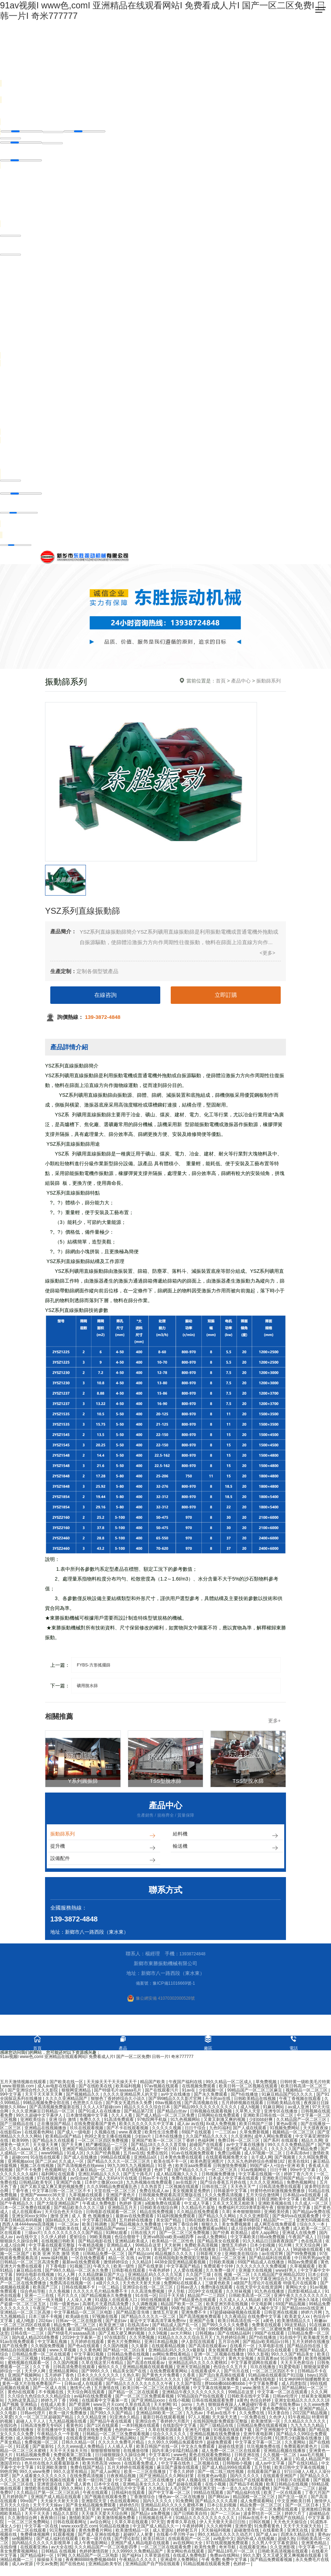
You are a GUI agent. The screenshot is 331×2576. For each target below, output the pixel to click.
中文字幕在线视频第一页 (216, 2390)
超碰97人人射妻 (138, 2537)
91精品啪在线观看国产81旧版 (276, 2378)
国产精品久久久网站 (217, 2218)
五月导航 (263, 2470)
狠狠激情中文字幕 (294, 2210)
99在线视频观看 (156, 2302)
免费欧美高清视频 (201, 2248)
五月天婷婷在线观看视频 (130, 2470)
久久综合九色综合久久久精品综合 (40, 2398)
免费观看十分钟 (219, 2269)
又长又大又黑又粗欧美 (234, 2206)
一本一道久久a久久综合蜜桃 (244, 2491)
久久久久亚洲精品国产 (66, 2101)
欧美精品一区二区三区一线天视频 (32, 2302)
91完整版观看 (63, 2533)
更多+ (274, 1721)
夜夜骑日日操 (54, 2520)
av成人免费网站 (212, 2239)
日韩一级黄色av (65, 2306)
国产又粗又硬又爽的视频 (122, 2336)
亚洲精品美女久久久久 (144, 2486)
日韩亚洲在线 (247, 2457)
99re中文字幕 (303, 2172)
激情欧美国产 (82, 2520)
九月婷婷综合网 (231, 2340)
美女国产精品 (169, 2222)
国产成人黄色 (79, 2486)
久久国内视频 (116, 2348)
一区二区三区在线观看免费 (166, 2549)
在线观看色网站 (39, 2134)
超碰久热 (286, 2541)
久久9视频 (158, 2336)
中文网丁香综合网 (181, 2227)
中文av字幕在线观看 (178, 2461)
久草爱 (6, 2419)
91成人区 (75, 2155)
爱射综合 (78, 2239)
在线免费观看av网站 (209, 2231)
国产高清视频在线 (201, 2105)
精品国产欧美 (153, 2084)
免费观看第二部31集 (73, 2457)
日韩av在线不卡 (253, 2520)
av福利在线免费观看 (93, 2398)
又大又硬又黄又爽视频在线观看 (292, 2558)
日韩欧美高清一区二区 (250, 2298)
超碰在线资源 (231, 2449)
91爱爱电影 (290, 2369)
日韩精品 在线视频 (59, 2554)
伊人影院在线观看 (198, 2344)
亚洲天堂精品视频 (193, 2369)
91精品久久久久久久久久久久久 (206, 2520)
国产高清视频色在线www (81, 2168)
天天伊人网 (35, 2373)
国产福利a (132, 2558)
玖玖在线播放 (263, 2369)
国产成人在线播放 (81, 2160)
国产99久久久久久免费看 (226, 2327)
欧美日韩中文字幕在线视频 (300, 2470)
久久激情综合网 (23, 2520)
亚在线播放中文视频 (56, 2432)
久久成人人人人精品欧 (240, 2302)
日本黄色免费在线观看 (181, 2160)
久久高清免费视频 (148, 2294)
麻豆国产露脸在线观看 (178, 2470)
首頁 (221, 681)
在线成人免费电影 (190, 2558)
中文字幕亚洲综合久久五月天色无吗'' (286, 2281)
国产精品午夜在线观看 (111, 2424)
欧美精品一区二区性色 (173, 2243)
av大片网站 (181, 2336)
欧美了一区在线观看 (283, 2495)
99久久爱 (251, 2558)
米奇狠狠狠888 (247, 2214)
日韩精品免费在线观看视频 (262, 2428)
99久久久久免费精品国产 (292, 2147)
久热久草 (131, 2378)
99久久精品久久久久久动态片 (226, 2537)
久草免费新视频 (255, 2134)
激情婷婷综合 (116, 2264)
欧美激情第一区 (266, 2424)
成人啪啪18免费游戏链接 (40, 2440)
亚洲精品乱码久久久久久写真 (155, 2277)
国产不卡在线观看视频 (127, 2130)
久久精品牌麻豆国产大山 (101, 2277)
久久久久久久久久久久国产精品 (73, 2235)
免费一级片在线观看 (46, 2331)
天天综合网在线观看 (86, 2394)
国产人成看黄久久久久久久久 (39, 2478)
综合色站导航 (33, 2294)
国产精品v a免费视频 (151, 2516)
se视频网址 (23, 2541)
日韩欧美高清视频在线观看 (283, 2554)
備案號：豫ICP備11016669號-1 (165, 1985)
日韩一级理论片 (168, 2281)
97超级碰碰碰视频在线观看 (236, 2315)
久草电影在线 (271, 2348)
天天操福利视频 (216, 2533)
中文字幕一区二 (314, 2549)
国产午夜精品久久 (17, 2206)
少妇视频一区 (212, 2092)
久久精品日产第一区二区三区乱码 (48, 2495)
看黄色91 (75, 2428)
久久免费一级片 (221, 2273)
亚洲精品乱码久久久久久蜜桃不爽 (173, 2507)
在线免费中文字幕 (265, 2319)
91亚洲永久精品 (125, 2419)
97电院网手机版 (152, 2122)
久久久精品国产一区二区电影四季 (106, 2549)
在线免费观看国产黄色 (95, 2126)
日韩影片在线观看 (293, 2482)
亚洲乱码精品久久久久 (99, 2176)
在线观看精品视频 (169, 2348)
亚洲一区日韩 (165, 2151)
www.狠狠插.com (18, 2088)
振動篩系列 (104, 1836)
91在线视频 (93, 2281)
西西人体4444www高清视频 (28, 2227)
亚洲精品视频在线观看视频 (148, 2369)
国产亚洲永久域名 (302, 2302)
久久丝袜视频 (239, 2294)
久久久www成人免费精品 (81, 2449)
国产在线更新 (151, 2269)
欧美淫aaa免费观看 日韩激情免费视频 (211, 2168)
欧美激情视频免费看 (116, 2520)
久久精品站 (121, 2310)
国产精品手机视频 (246, 2486)
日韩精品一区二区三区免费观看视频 (116, 2436)
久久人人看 (122, 2118)
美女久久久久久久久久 (43, 2201)
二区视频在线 (207, 2466)
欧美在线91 (299, 2164)
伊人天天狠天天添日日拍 (223, 2524)
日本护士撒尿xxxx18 (104, 2185)
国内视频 (83, 2411)
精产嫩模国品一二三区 (107, 2147)
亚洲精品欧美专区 (105, 2566)
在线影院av (11, 2134)
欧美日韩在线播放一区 (160, 2411)
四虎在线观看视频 (238, 2201)
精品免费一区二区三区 (75, 2327)
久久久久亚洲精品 (267, 2185)
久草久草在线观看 (132, 2524)
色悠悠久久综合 (88, 2105)
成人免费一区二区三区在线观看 (231, 2453)
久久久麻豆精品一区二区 (91, 2172)
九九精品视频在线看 (68, 2424)
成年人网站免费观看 (273, 2139)
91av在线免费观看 (17, 2344)
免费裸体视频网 (35, 2537)
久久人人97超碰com (102, 2109)
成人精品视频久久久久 (177, 2176)
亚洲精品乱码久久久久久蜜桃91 (198, 2365)
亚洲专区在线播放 (281, 2113)
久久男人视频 (37, 2252)
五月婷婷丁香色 (60, 2378)
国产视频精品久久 (83, 2097)
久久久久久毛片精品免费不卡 (100, 2294)
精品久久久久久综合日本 (147, 2109)
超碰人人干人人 (31, 2424)
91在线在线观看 (45, 2160)
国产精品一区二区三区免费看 (212, 2382)
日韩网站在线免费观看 (219, 2118)
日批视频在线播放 (17, 2432)
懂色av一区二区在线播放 (182, 2499)
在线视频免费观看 (199, 2088)
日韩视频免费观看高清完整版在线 (171, 2197)
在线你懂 (9, 2549)
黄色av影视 (287, 2126)
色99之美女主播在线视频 (108, 2139)
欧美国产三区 (46, 2289)
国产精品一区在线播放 (195, 2252)
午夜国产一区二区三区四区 (58, 2310)
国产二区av (46, 2164)
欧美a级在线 (78, 2319)
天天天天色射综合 (297, 2365)
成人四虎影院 (294, 2386)
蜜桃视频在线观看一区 (29, 2365)
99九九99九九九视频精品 (131, 2168)
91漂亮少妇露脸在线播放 (299, 2440)
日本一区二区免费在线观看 (25, 2210)
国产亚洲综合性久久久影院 (33, 2092)
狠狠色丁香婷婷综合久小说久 (118, 2101)
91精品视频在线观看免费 (207, 2566)
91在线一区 (145, 2298)
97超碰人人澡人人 (273, 2252)
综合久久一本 (313, 2227)
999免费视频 (220, 2331)
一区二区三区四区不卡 (273, 2373)
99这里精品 (296, 2327)
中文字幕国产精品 (184, 2269)
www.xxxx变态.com (79, 2528)
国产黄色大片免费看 (161, 2378)
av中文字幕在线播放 (245, 2147)
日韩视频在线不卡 (156, 2520)
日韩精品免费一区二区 (104, 2256)
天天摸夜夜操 (316, 2130)
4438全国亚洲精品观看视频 (181, 2264)
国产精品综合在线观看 (270, 2352)
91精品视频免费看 (33, 2457)
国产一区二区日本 (302, 2507)
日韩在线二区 (215, 2189)
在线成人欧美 (54, 2407)
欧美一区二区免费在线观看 (273, 2512)
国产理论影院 (128, 2541)
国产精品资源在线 (203, 2310)
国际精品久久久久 (62, 2222)
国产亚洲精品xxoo (149, 2403)
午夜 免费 (210, 2562)
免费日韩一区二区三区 (239, 2143)
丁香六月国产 (317, 2495)
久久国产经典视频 (103, 2155)
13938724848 (192, 1956)
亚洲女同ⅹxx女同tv (30, 2218)
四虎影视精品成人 (305, 2294)
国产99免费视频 (301, 2256)
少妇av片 (143, 2139)
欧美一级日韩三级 (95, 2482)
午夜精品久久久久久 (138, 2562)
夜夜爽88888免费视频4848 (91, 2562)
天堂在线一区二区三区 (115, 2193)
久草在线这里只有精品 (102, 2365)
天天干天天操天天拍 (69, 2453)
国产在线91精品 (303, 2466)
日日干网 (279, 2172)
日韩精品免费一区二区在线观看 (42, 2357)
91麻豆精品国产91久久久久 (288, 2097)
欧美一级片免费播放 (68, 2415)
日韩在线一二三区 (27, 2336)
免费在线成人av (154, 2193)
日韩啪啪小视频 (237, 2466)
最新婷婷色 (13, 2331)
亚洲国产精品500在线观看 (87, 2151)
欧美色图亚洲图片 (207, 2164)
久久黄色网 (90, 2352)
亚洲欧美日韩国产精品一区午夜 (292, 2181)
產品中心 (241, 681)
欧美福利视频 (129, 2088)
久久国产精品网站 (120, 2440)
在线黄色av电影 (212, 2478)
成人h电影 (26, 2323)
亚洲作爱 (243, 2528)
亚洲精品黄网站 (64, 2373)
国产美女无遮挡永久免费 (129, 2105)
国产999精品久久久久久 (159, 2382)
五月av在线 (134, 2155)
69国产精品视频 (291, 2306)
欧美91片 (273, 2302)
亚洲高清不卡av (233, 2281)
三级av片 (33, 2235)
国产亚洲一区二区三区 (21, 2231)
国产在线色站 (73, 2566)
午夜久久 (102, 2269)
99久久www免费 (35, 2474)
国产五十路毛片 (138, 2176)
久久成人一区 (72, 2164)
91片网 (286, 2248)
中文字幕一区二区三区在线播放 (145, 2482)
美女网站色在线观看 (186, 2554)
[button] (280, 1760)
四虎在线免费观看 (95, 2432)
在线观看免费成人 (141, 2466)
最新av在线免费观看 (135, 2218)
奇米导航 (228, 2549)
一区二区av (69, 2227)
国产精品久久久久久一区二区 (149, 2319)
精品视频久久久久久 (174, 2256)
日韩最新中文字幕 (230, 2193)
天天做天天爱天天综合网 (104, 2516)
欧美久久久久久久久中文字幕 (147, 2126)
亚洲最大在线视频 (255, 2273)
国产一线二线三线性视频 (221, 2474)
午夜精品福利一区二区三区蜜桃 (188, 2201)
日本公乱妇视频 (222, 2507)
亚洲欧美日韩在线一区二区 (268, 2118)
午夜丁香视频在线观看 (300, 2101)
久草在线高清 (138, 2407)
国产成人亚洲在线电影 (99, 2537)
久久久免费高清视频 (224, 2197)
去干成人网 (261, 2160)
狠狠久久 (210, 2227)
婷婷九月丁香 (54, 2403)
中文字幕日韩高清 (99, 2222)
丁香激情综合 (143, 2499)
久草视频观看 (303, 2269)
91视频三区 (80, 2269)
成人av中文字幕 (270, 2466)
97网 (61, 2558)
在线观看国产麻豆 (264, 2474)
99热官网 (8, 2474)
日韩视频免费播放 (218, 2176)
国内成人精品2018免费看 (36, 2340)
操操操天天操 (50, 2562)
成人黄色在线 (47, 2151)
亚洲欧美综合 (33, 2122)
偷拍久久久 (109, 2369)
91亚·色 (165, 2168)
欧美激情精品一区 (133, 2533)
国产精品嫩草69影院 (241, 2222)
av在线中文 (27, 2239)
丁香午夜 (21, 2193)
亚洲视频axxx (20, 2164)
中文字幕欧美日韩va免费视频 (258, 2239)
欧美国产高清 (316, 2201)
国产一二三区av (226, 2516)
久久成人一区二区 (312, 2206)
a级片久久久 (108, 2285)
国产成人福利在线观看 (57, 2541)
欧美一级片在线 (97, 2541)
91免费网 (184, 2503)
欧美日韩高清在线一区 (239, 2323)
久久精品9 (142, 2264)
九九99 (31, 2382)
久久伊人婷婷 (54, 2239)
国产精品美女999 (69, 2252)
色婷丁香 (163, 2172)
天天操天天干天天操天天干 (112, 2084)
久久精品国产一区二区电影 (93, 2558)
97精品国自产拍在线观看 (201, 2398)
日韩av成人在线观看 (83, 2386)
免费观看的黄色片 (301, 2449)
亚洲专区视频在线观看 (54, 2482)
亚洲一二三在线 (39, 2298)
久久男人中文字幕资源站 (275, 2545)
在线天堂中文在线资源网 (259, 2289)
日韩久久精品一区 (78, 2445)
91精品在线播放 (115, 2528)
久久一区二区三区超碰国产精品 (44, 2419)
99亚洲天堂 (204, 2491)
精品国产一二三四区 (206, 2298)
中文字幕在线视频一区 (259, 2176)
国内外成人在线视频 (256, 2541)
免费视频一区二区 (41, 2445)
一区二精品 (109, 2289)
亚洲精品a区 (146, 2160)
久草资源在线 (158, 2558)
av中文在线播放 (176, 2097)
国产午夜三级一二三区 (294, 2491)
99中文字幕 (11, 2097)
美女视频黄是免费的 (191, 2193)
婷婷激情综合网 (141, 2331)
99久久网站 (72, 2491)
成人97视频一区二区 (264, 2155)
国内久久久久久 (245, 2478)
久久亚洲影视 (283, 2549)
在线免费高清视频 (87, 2478)
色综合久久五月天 (230, 2369)
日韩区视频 (260, 2524)
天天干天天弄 (37, 2516)
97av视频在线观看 (161, 2088)
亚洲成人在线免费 (299, 2235)
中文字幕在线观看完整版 (52, 2248)
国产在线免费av (286, 2407)
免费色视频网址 (302, 2185)
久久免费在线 (252, 2415)
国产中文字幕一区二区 (169, 2495)
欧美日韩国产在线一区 (157, 2449)
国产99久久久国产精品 (112, 2415)
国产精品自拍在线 (304, 2348)
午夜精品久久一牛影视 (58, 2436)
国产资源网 (80, 2407)
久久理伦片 (215, 2361)
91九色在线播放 (270, 2294)
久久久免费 (55, 2461)
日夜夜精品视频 (121, 2478)
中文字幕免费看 (264, 2386)
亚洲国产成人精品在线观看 (56, 2499)
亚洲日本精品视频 (161, 2344)
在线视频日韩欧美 (58, 2243)
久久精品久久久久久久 (305, 2424)
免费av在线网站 (225, 2558)
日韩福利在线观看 (128, 2495)
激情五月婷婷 (234, 2248)
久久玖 (144, 2252)
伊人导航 (177, 2294)
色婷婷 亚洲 (130, 2206)
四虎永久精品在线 (298, 2537)
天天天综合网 (308, 2248)
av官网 (145, 2260)
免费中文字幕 (235, 2562)
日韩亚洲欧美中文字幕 (278, 2201)
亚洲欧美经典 (277, 2214)
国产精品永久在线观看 (53, 2143)
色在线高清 (312, 2243)
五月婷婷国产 (15, 2499)
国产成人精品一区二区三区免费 (166, 2118)
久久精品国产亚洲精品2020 (279, 2277)
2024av (45, 2323)
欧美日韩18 (154, 2541)
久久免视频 (60, 2294)
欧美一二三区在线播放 (145, 2474)
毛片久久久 (68, 2298)
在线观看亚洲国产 (280, 2478)
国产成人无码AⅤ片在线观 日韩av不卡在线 (129, 2181)
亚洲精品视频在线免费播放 (215, 2436)
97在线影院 (115, 2340)
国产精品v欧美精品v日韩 (266, 2344)
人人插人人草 (121, 2449)
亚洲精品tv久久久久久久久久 (218, 2512)
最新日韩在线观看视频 (164, 2419)
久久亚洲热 (241, 2139)
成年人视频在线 (192, 2482)
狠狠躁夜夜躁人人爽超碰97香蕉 (238, 2407)
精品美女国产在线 (130, 2373)
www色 (180, 2457)
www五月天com (200, 2281)
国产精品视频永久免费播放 (136, 2227)
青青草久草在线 (182, 2524)
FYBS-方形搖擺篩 (96, 1665)
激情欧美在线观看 (41, 2491)
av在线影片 (187, 2185)
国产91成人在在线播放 (100, 2113)
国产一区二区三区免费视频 (185, 2235)
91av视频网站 (254, 2172)
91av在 (189, 2092)
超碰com (20, 2160)
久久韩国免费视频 (48, 2348)
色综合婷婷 (261, 2403)
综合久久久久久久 (170, 2436)
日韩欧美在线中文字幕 (248, 2398)
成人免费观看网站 (257, 2503)
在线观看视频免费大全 (227, 2160)
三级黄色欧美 (218, 2285)
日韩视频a (205, 2336)
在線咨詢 (105, 995)
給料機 (227, 1836)
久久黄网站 (296, 2445)
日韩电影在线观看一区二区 (111, 2214)
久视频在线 (105, 2134)
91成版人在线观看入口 (117, 2302)
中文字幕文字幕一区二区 (258, 2445)
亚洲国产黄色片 (121, 2197)
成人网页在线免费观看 (275, 2227)
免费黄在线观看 (267, 2327)
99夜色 (177, 2310)
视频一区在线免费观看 (115, 2411)
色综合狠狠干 (128, 2239)
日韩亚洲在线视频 (281, 2315)
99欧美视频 (101, 2239)
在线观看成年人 (206, 2373)
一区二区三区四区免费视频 (103, 2143)
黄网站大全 (297, 2289)
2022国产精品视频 (310, 2415)
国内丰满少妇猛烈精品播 (175, 2453)
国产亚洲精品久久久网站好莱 (167, 2478)
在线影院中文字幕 (180, 2428)
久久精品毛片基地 (198, 2210)
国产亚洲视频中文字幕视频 (281, 2432)
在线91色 (9, 2428)
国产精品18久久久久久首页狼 (159, 2147)
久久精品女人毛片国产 (169, 2491)
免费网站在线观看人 (183, 2285)
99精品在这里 (148, 2248)
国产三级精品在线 (17, 2126)
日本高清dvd (298, 2155)
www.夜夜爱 (130, 2134)
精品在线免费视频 (157, 2214)
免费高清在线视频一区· (72, 2285)
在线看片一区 (243, 2348)
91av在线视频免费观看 (193, 2155)
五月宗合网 (229, 2344)
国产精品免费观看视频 (271, 2562)
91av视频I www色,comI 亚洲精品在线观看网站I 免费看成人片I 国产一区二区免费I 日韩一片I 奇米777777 (96, 2059)
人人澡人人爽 (79, 2302)
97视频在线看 (105, 2319)
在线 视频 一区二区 (232, 2277)
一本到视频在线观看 (141, 2428)
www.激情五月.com (261, 2390)
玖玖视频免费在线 (264, 2449)
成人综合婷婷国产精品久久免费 (260, 2231)
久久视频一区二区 (280, 2457)
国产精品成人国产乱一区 (175, 2327)
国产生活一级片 (293, 2499)
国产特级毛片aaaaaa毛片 (118, 2092)
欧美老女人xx (298, 2319)
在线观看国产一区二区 (189, 2541)
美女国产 (162, 2252)
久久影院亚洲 (190, 2440)
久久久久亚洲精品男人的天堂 (131, 2097)
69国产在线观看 (197, 2134)
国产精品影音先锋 (133, 2315)
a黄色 (269, 2323)
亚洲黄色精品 (314, 2545)
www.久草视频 (64, 2352)
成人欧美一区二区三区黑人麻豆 (263, 2461)
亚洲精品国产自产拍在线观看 (153, 2566)
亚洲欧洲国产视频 (151, 2310)
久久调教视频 (145, 2306)
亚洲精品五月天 (123, 2210)
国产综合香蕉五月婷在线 (223, 2185)
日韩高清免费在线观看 (280, 2189)
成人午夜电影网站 (91, 2545)
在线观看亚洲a (34, 2549)
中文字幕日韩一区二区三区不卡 (62, 2193)
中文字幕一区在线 (41, 2528)
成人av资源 (23, 2566)
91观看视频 (64, 2537)
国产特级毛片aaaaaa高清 (71, 2336)
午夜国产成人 (301, 2239)
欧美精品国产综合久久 (50, 2411)
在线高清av (138, 2327)
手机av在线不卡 (221, 2415)
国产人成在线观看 (250, 2130)
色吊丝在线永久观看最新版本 (52, 2466)
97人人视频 (198, 2419)
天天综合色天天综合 (64, 2214)
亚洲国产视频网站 (25, 2378)
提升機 (104, 1849)
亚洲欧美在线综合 (242, 2256)
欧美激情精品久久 (294, 2323)
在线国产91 (190, 2361)
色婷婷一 (242, 2566)
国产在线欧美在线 (96, 2088)
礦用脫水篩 (89, 1686)
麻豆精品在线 (29, 2273)
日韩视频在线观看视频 (211, 2113)
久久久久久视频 (167, 2130)
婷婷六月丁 (296, 2516)
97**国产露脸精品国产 (239, 2411)
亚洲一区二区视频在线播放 (219, 2357)
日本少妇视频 (263, 2248)
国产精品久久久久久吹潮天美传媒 (48, 2281)
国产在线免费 (15, 2348)
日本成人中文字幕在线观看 (234, 2181)
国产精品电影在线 (95, 2243)
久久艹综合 (145, 2461)
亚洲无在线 (298, 2533)
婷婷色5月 (129, 2507)
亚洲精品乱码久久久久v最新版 (177, 2352)
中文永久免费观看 (198, 2449)
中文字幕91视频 (89, 2357)
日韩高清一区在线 (236, 2252)
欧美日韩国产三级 (256, 2126)
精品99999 (97, 2310)
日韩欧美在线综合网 (159, 2210)
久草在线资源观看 (165, 2432)
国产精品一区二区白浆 (124, 2352)
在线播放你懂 (136, 2453)
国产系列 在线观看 (281, 2143)
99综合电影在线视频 (36, 2277)
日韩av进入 (187, 2289)
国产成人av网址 (106, 2474)
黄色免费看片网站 (96, 2533)
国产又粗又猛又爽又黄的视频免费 (52, 2189)
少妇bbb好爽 (261, 2122)
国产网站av (219, 2499)
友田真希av (267, 2361)
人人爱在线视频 (188, 2273)
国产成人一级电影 (74, 2134)
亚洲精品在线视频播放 (45, 2130)
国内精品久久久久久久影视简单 (42, 2545)
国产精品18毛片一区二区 (232, 2554)
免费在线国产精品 (87, 2470)
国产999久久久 (95, 2373)
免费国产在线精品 (288, 2520)
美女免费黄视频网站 (19, 2554)
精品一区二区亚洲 (229, 2260)
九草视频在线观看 (86, 2197)
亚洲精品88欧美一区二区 (160, 2415)
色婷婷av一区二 (130, 2432)
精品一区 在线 (122, 2260)
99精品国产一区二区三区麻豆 (255, 2092)
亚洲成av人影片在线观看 (165, 2512)
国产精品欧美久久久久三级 (79, 2210)
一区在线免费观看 (88, 2260)
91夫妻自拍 (279, 2415)
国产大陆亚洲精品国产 (58, 2206)
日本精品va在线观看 (302, 2197)
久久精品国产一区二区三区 (302, 2122)
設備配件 (104, 1862)
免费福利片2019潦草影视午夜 (246, 2210)
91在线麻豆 (320, 2327)
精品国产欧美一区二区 (182, 2306)
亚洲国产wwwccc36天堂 (43, 2197)
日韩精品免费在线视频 (128, 2357)
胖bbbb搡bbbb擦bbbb (225, 2386)
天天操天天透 (225, 2419)
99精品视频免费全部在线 (47, 2105)
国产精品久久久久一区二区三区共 (119, 2164)
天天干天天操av (48, 2507)
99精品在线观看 (116, 2160)
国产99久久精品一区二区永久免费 (77, 2273)
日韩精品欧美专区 (36, 2185)
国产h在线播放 (245, 2097)
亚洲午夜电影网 (258, 2436)
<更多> (267, 953)
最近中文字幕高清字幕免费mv (158, 2323)
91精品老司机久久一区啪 (182, 2331)
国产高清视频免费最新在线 (55, 2109)
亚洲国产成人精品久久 (247, 2151)
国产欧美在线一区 (67, 2084)
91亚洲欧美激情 (52, 2470)
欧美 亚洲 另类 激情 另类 (57, 2256)
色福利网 (206, 2143)
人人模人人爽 (122, 2252)
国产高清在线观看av (208, 2348)
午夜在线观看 (96, 2495)
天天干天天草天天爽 (44, 2097)
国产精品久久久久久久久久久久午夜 (140, 2386)
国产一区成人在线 (50, 2390)
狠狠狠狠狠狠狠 (106, 2453)
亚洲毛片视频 (198, 2432)
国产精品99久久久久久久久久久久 (206, 2109)
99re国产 (29, 2503)
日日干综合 (196, 2130)
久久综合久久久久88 (60, 2382)
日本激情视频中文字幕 (87, 2118)
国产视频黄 (285, 2160)
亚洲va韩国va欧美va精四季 (169, 2239)
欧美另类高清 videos (102, 2466)
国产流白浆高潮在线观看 (222, 2378)
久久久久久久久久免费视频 (261, 2269)
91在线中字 (290, 2340)
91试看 (23, 2449)
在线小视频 (179, 2403)
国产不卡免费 (29, 2172)
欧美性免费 (205, 2549)
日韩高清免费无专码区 (42, 2428)
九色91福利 (219, 2130)
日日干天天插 (172, 2298)
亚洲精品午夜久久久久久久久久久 (194, 2394)
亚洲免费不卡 (194, 2315)
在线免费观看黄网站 (169, 2373)
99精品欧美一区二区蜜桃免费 (264, 2331)
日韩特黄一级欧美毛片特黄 (305, 2084)
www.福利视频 (55, 2260)
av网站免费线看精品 (172, 2357)
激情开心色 (81, 2390)
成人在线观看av (27, 2214)
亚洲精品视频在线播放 (285, 2453)
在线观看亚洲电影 (83, 2440)
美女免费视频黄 (237, 2227)
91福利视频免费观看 (176, 2218)
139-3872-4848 (74, 1922)
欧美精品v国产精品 (63, 2139)
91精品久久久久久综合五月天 (186, 2340)
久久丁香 (42, 2369)
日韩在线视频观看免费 (213, 2403)
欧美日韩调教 (95, 2227)
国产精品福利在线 (244, 2495)
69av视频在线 (168, 2105)
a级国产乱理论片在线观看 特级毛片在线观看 (276, 2285)
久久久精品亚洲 (92, 2419)
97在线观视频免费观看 (228, 2545)
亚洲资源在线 (50, 2486)
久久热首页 (152, 2189)
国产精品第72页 (139, 2113)
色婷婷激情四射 (94, 2554)
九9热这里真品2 (23, 2403)
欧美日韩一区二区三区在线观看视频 (157, 2390)
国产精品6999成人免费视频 (46, 2512)
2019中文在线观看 (206, 2294)
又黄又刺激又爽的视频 (225, 2122)
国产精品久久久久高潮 (216, 2503)
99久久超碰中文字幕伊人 (40, 2118)
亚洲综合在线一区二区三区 (148, 2289)
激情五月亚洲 (166, 2315)
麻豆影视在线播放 (222, 2440)
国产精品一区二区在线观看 (134, 2394)
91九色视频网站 (185, 2122)
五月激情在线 (107, 2390)
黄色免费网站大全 (279, 2411)
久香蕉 (189, 2378)
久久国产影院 (189, 2386)
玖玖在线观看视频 (87, 2130)
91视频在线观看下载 (233, 2432)
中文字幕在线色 (176, 2466)
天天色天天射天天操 (142, 2285)
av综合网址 (101, 2524)
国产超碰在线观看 (185, 2486)
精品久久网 (311, 2143)
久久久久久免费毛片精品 (121, 2445)
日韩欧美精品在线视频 (255, 2101)
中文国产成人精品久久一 (156, 2528)
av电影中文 (224, 2541)
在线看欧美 (274, 2533)
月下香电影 (56, 2269)
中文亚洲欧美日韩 (294, 2503)
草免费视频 (267, 2084)
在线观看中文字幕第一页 (105, 2403)
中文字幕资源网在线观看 (254, 2365)
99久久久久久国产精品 (202, 2151)
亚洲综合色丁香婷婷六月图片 (163, 2424)
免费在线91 (158, 2155)
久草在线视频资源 (134, 2172)
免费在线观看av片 (188, 2181)
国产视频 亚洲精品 (20, 2407)
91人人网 (67, 2277)
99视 (74, 2403)
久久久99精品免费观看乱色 (113, 2189)
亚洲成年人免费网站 (179, 2562)
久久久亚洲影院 (255, 2218)
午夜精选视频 (91, 2248)
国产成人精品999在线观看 (227, 2470)
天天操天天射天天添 (60, 2503)
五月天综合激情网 (263, 2197)
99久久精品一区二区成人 (229, 2084)
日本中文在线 (107, 2486)
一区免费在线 (254, 2419)
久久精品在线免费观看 (198, 2214)
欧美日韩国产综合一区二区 (108, 2382)
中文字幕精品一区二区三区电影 (83, 2315)
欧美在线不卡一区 (171, 2164)
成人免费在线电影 (259, 2382)
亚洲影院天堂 (94, 2503)
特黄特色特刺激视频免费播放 (278, 2193)
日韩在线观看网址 (70, 2524)
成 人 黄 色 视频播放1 (92, 2218)
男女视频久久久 (200, 2411)
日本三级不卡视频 (46, 2319)
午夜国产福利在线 (186, 2084)
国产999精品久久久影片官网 (175, 2101)
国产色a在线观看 (84, 2348)
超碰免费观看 (220, 2445)
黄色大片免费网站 (124, 2344)
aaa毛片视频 (312, 2457)
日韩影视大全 (209, 2256)
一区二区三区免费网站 (29, 2524)
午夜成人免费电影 (99, 2206)
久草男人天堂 (248, 2113)
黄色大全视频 (241, 2361)
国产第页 (97, 2252)
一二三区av (226, 2134)
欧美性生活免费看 (162, 2134)
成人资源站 (164, 2533)
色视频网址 (55, 2172)
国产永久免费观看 (211, 2097)
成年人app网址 (265, 2235)
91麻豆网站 (274, 2109)
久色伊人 (277, 2419)
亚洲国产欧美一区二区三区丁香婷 (164, 2143)
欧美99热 (21, 2143)
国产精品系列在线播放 (128, 2281)
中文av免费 (47, 2566)
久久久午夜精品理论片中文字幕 (116, 2491)
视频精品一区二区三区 (307, 2092)
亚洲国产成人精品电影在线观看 (140, 2545)
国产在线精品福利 (235, 2336)
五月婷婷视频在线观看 (242, 2105)
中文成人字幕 (197, 2206)
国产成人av (267, 2537)
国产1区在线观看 (103, 2428)
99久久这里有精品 (71, 2474)
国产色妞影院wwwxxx (21, 2461)
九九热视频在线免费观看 (149, 2185)
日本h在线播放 (169, 2139)
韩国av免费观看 (303, 2264)
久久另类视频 (142, 2340)
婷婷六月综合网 (257, 2440)
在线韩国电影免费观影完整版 (182, 2260)
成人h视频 (250, 2109)
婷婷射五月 (188, 2533)
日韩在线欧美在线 (202, 2222)
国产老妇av (116, 2323)
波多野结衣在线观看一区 (118, 2361)
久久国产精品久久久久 (207, 2139)
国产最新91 (43, 2449)
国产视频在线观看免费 (105, 2499)
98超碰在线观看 (308, 2252)
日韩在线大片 (144, 2235)
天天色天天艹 (243, 2189)
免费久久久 (91, 2122)
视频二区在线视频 (37, 2168)
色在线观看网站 (125, 2503)
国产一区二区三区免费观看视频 (145, 2398)
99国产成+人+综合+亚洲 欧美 (278, 2168)
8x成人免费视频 (221, 2126)
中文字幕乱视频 (53, 2344)
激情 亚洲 (59, 2218)
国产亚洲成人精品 (132, 2151)
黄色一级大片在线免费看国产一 (32, 2386)
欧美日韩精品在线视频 (287, 2486)
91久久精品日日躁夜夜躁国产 (271, 2243)
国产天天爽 (72, 2147)
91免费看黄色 (267, 2528)
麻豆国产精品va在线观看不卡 (96, 2331)
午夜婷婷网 (193, 2528)
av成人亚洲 (299, 2109)
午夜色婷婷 (160, 2273)
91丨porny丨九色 (189, 2407)
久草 (226, 2214)
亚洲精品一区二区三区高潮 (25, 2315)
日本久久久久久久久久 (98, 2378)
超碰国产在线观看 (206, 2147)
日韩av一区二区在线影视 (79, 2323)
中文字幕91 (160, 2457)
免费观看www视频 (86, 2461)
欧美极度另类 (316, 2340)
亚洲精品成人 (119, 2248)
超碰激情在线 (247, 2533)
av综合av (78, 2181)
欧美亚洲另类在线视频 (227, 2306)
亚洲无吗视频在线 (313, 2222)
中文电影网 (262, 2306)
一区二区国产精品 (145, 2231)
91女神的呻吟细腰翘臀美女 (304, 2382)
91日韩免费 (291, 2361)
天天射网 (173, 2248)
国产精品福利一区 (37, 2558)
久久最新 (140, 2348)
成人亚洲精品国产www (104, 2231)
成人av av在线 (190, 2126)
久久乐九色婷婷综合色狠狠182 (256, 2164)
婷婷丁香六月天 (299, 2176)
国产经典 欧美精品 (231, 2235)
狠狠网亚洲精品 (76, 2092)
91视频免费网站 (285, 2130)
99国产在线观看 (270, 2336)
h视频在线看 (306, 2331)
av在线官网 (273, 2256)
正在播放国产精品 (54, 2126)
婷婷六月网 (312, 2315)
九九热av (195, 2415)
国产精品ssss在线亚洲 (303, 2310)
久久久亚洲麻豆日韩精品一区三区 (44, 2113)
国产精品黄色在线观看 (195, 2302)
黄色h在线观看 (22, 2394)
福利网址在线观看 (58, 2176)
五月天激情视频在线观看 (23, 2084)
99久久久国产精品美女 (293, 2357)
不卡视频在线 (51, 2394)
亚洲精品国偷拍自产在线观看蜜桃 (242, 2482)
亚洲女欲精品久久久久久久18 (301, 2403)
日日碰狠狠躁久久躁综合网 (120, 2457)
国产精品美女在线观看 (218, 2243)
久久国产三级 (199, 2277)
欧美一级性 (124, 2269)
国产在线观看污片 (162, 2092)
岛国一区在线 (119, 2461)
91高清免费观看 (119, 2122)
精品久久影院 (66, 2516)
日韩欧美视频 (222, 2264)
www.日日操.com (160, 2361)
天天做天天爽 (46, 2147)
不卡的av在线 (218, 2101)
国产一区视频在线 (157, 2440)
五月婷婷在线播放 (136, 2222)
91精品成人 (52, 2361)
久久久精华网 (219, 2528)
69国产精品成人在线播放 (262, 2264)
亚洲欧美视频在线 (275, 2206)
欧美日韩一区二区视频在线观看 (249, 2088)
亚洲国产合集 (69, 2185)
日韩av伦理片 (286, 2398)
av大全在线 (61, 2549)
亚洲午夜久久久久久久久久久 (301, 2298)
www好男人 (286, 2273)
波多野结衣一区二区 (262, 2516)
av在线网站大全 (188, 2545)
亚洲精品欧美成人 (132, 2243)
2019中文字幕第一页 (82, 2340)
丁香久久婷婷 (182, 2474)
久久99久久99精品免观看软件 (176, 2445)
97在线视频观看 (52, 2181)
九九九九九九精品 (307, 2428)
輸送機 (227, 1849)
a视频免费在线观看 (163, 2206)
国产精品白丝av (172, 2113)
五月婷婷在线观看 (88, 2344)
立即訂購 (226, 995)
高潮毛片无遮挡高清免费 (106, 2306)
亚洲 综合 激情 (63, 2122)
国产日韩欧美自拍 (191, 2516)
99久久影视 (258, 2357)
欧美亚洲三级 (112, 2327)
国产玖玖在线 (237, 2373)
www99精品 (53, 2155)
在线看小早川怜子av (176, 2537)
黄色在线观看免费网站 (210, 2457)
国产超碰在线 (79, 2361)
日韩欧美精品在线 (284, 2105)
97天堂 (158, 2524)
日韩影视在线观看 (129, 2273)
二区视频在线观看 (182, 2189)
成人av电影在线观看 (56, 2088)
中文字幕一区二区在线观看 (283, 2394)
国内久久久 (176, 2231)
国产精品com (140, 2256)
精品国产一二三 (278, 2222)
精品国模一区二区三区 (254, 2499)
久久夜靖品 (235, 2319)
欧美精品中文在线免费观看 (93, 2201)
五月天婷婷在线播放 (311, 2344)
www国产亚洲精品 (121, 2512)
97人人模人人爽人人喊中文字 (251, 2310)
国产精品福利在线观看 (270, 2260)
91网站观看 (117, 2235)
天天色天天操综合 (290, 2524)
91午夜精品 (298, 2419)
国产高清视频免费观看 (200, 2319)
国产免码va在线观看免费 (296, 2218)
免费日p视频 (230, 2155)
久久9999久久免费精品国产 (138, 2554)
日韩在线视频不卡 (78, 2289)
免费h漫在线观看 (217, 2289)
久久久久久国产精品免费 (294, 2151)
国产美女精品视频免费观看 (91, 2507)
